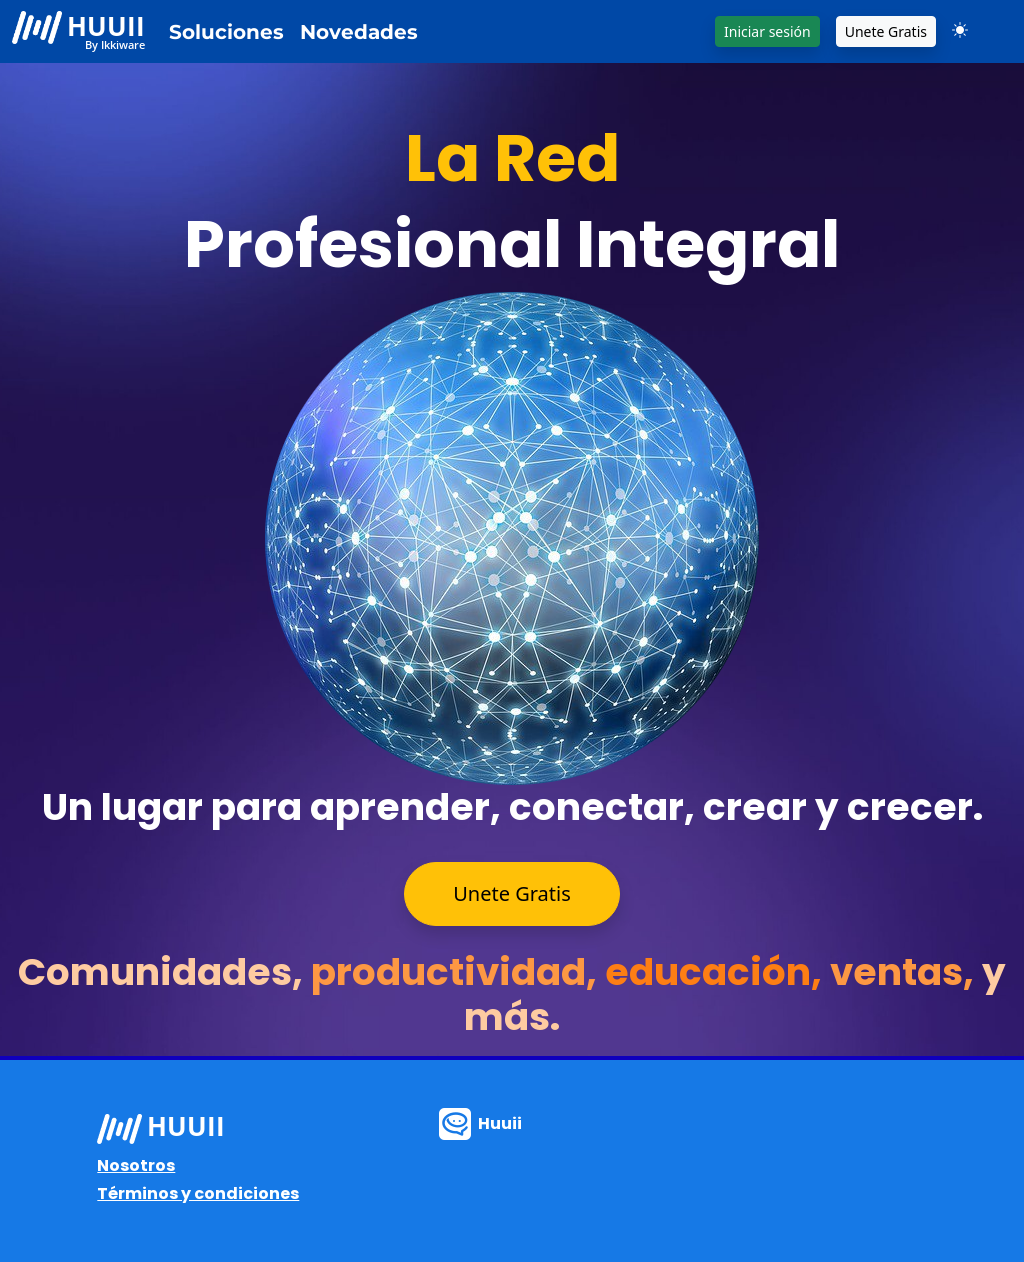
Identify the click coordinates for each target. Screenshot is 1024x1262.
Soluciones (226, 32)
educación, (717, 972)
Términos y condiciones (198, 1193)
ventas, (906, 972)
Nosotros (136, 1165)
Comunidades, (164, 972)
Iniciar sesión (767, 31)
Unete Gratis (886, 31)
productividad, (458, 972)
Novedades (359, 32)
